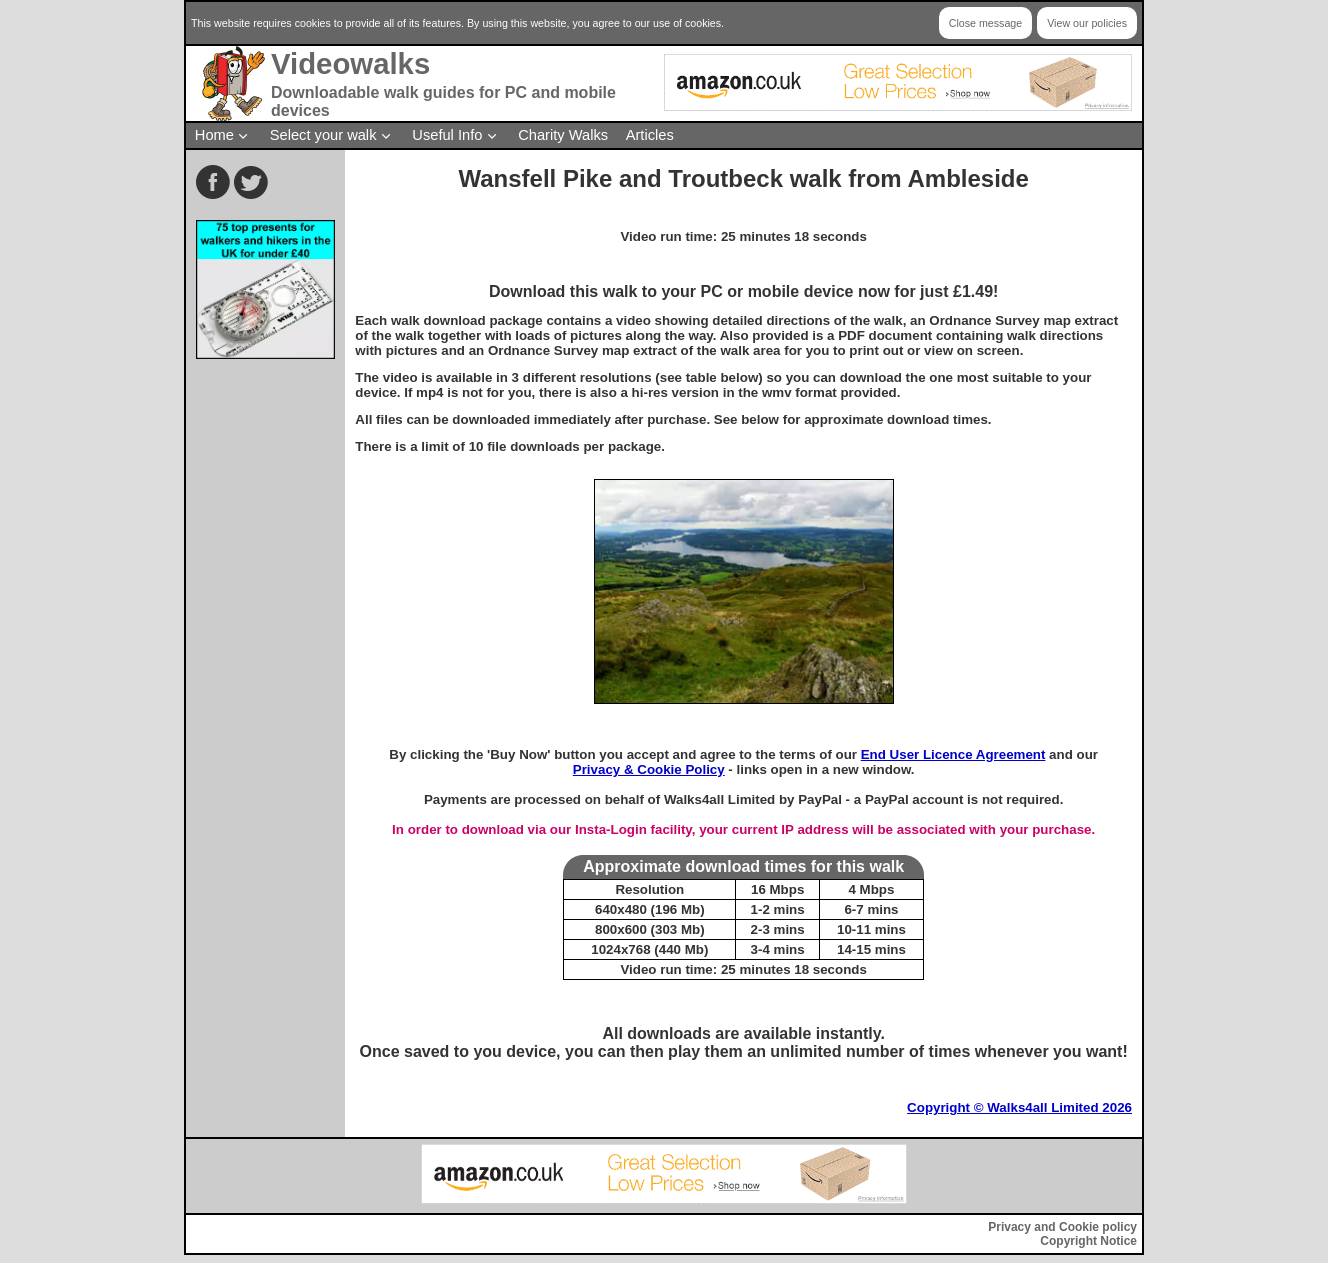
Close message (985, 23)
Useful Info (447, 135)
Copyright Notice (1088, 1241)
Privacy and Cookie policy (1062, 1227)
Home (214, 135)
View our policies (1087, 23)
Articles (650, 135)
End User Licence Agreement (953, 754)
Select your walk (323, 135)
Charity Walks (563, 135)
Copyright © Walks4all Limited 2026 (1019, 1107)
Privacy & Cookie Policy (649, 769)
